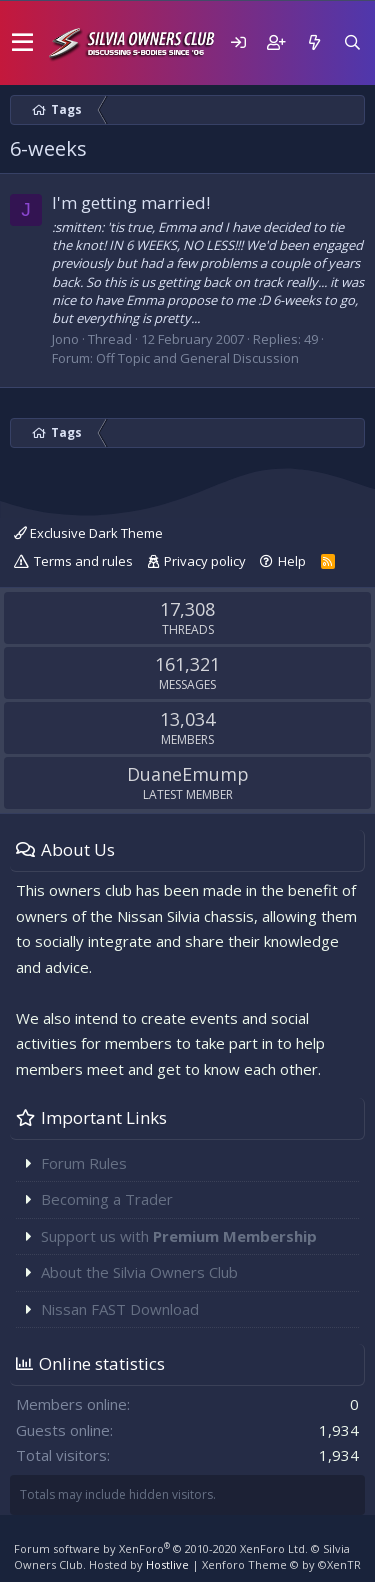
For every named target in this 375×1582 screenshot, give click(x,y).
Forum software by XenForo (161, 1548)
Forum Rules (84, 1163)
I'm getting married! (131, 202)
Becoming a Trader (107, 1199)
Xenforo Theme (281, 1564)
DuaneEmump (188, 774)
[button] (22, 43)
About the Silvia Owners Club (139, 1272)
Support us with (179, 1236)
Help (292, 561)
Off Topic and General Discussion (197, 358)
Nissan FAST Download (120, 1309)
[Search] (352, 42)
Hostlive (167, 1564)
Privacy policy (205, 561)
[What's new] (314, 42)
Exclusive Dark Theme (88, 533)
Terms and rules (83, 561)
